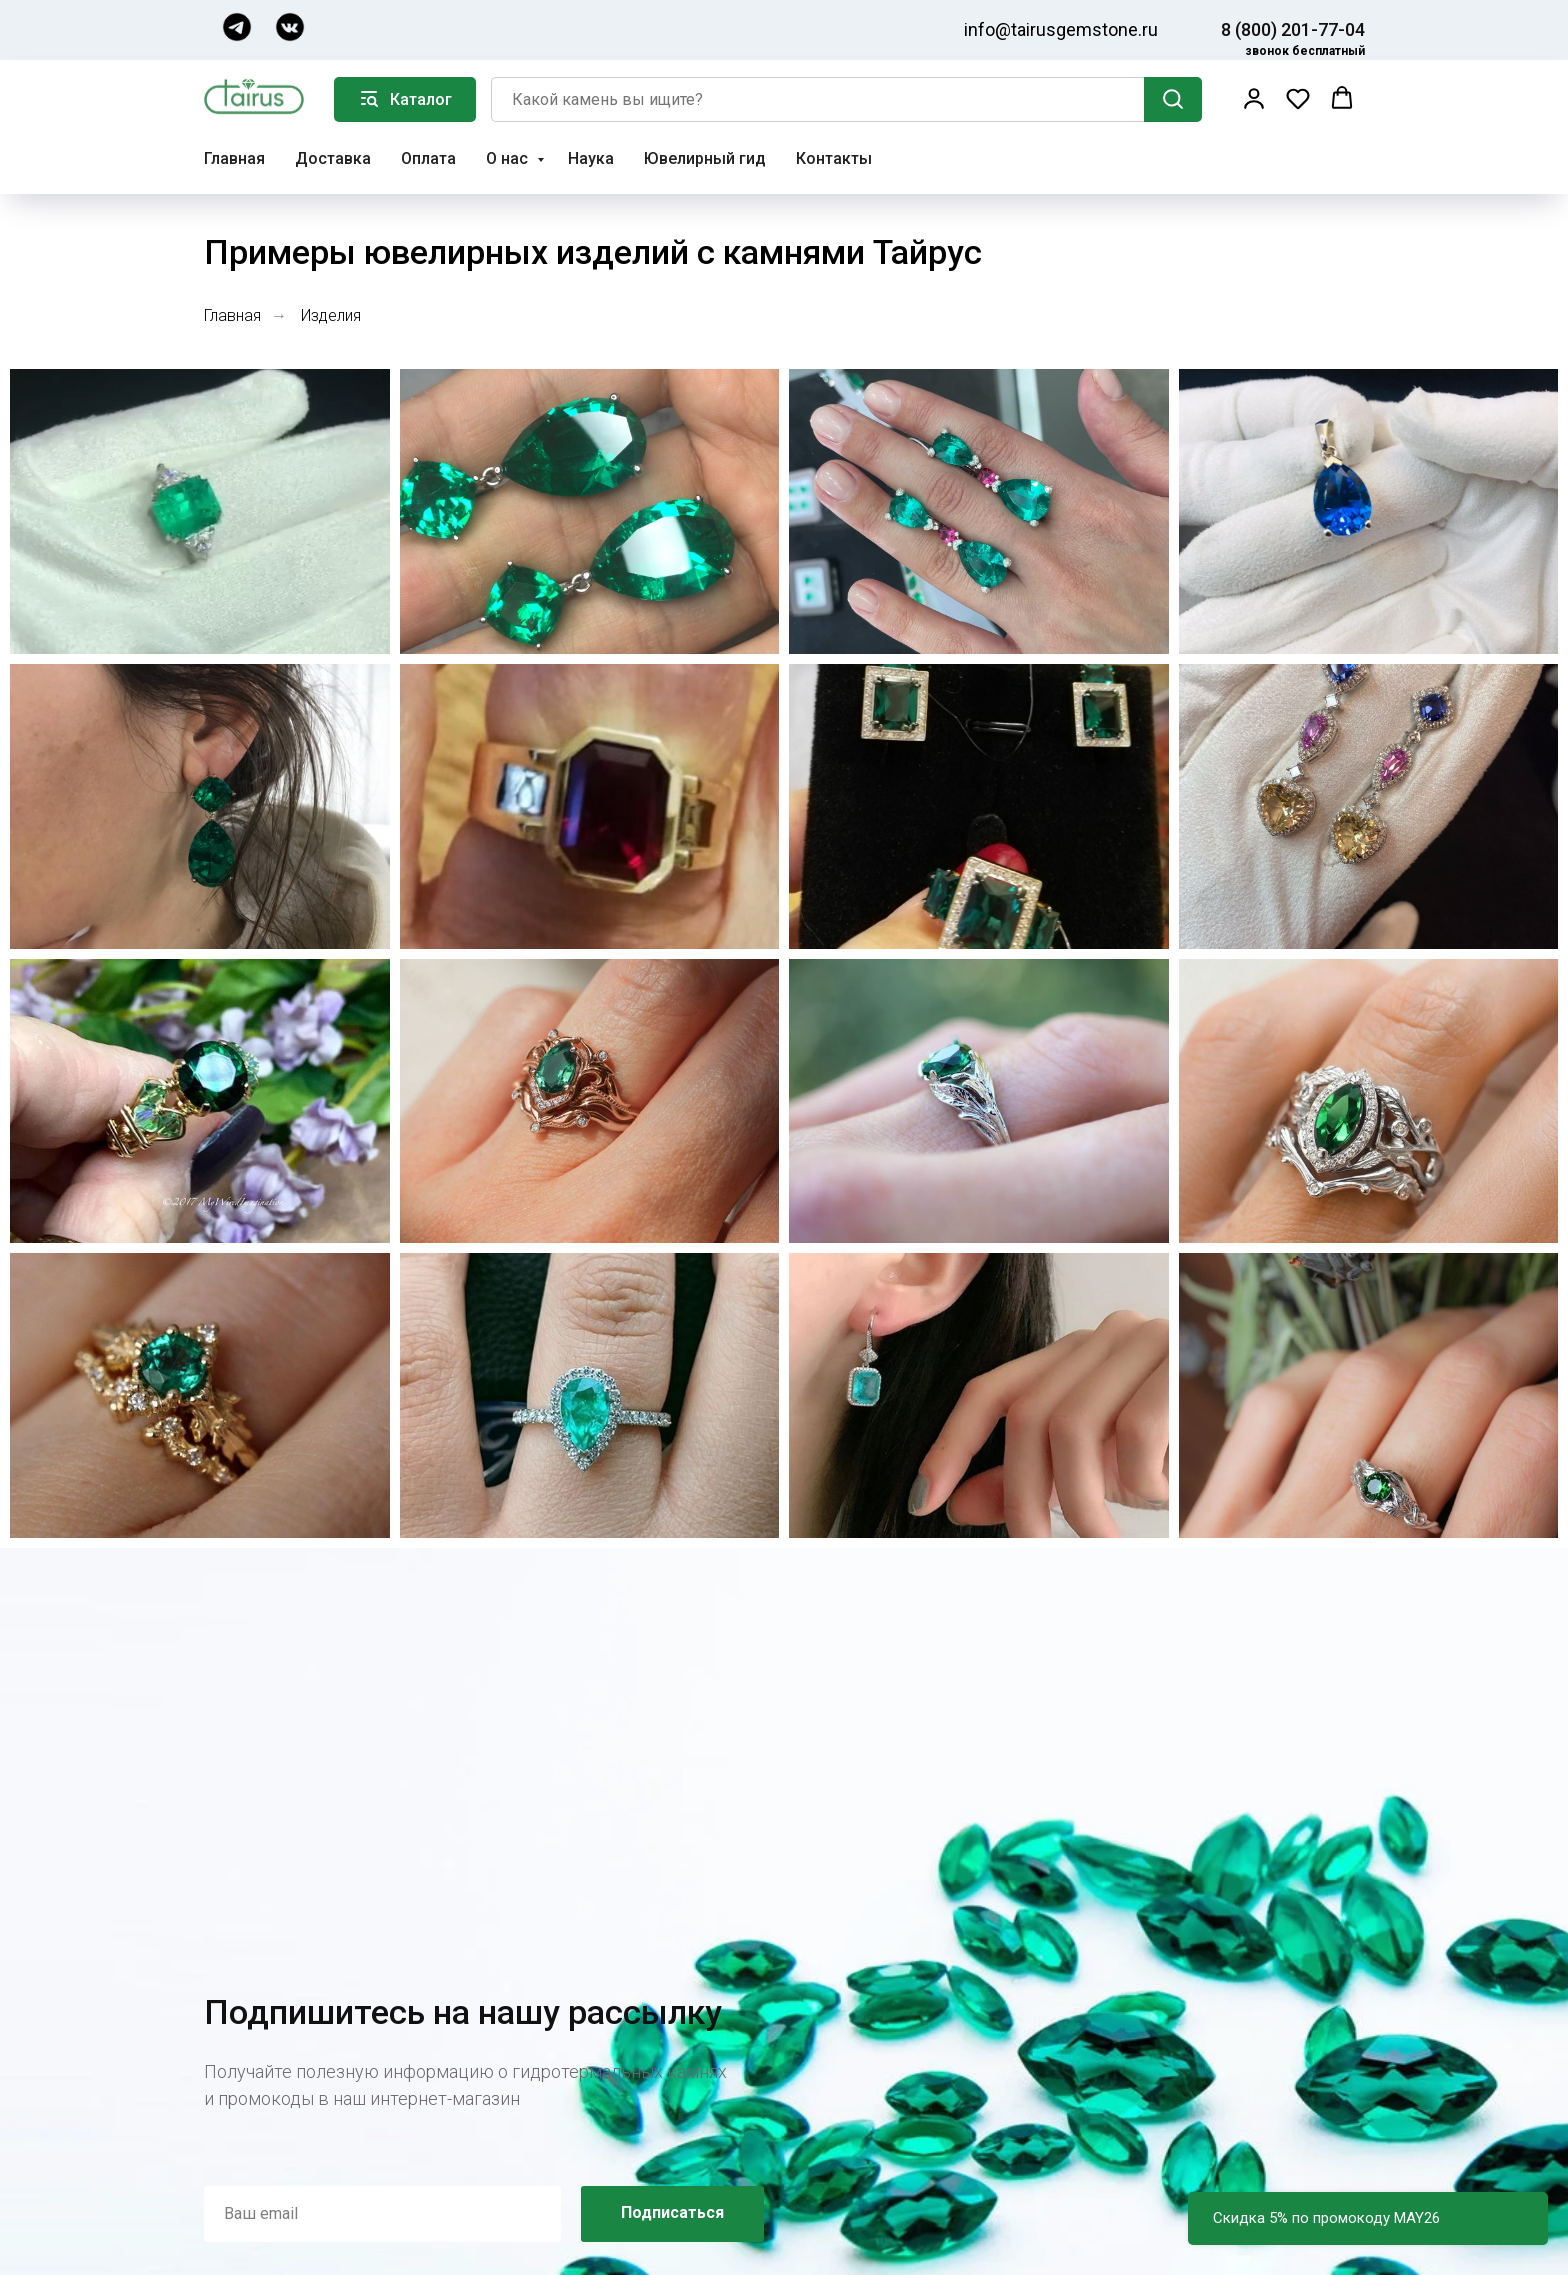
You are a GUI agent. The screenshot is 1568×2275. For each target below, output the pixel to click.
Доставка (333, 158)
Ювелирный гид (705, 158)
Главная (234, 158)
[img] (237, 27)
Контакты (834, 158)
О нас (509, 158)
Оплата (428, 158)
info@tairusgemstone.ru (1061, 29)
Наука (591, 158)
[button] (1254, 98)
